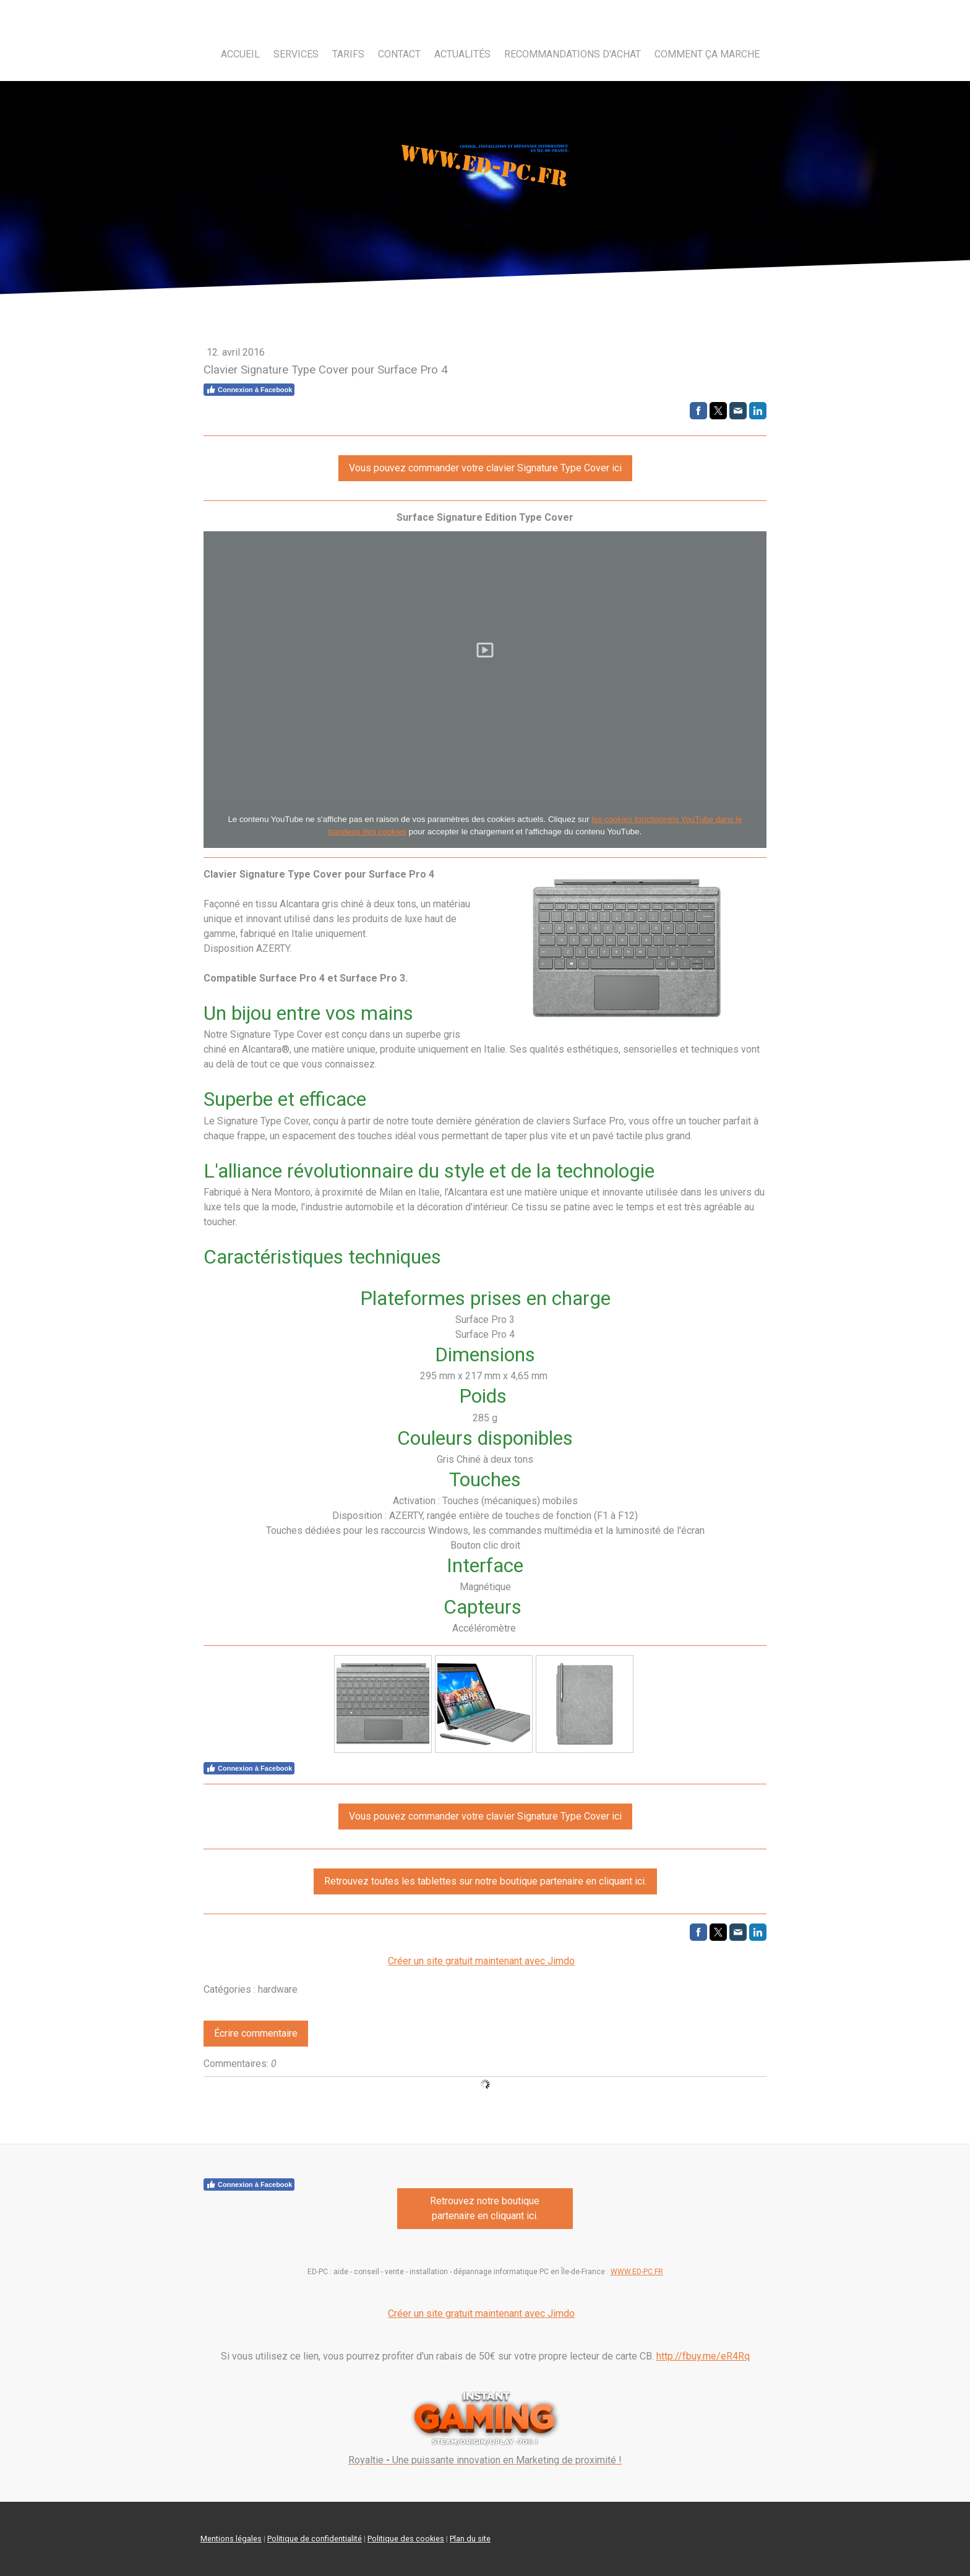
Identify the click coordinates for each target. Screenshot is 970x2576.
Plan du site (470, 2538)
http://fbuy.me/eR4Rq (703, 2356)
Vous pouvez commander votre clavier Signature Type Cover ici (485, 468)
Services (296, 54)
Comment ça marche (707, 54)
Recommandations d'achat (572, 54)
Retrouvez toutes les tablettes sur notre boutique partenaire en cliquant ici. (485, 1881)
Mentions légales (231, 2538)
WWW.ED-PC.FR (637, 2271)
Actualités (462, 54)
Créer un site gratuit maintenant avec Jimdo (481, 1961)
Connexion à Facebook (249, 390)
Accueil (240, 54)
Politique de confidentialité (314, 2538)
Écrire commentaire (256, 2033)
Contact (399, 54)
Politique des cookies (405, 2538)
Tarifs (348, 54)
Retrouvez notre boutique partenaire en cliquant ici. (484, 2208)
